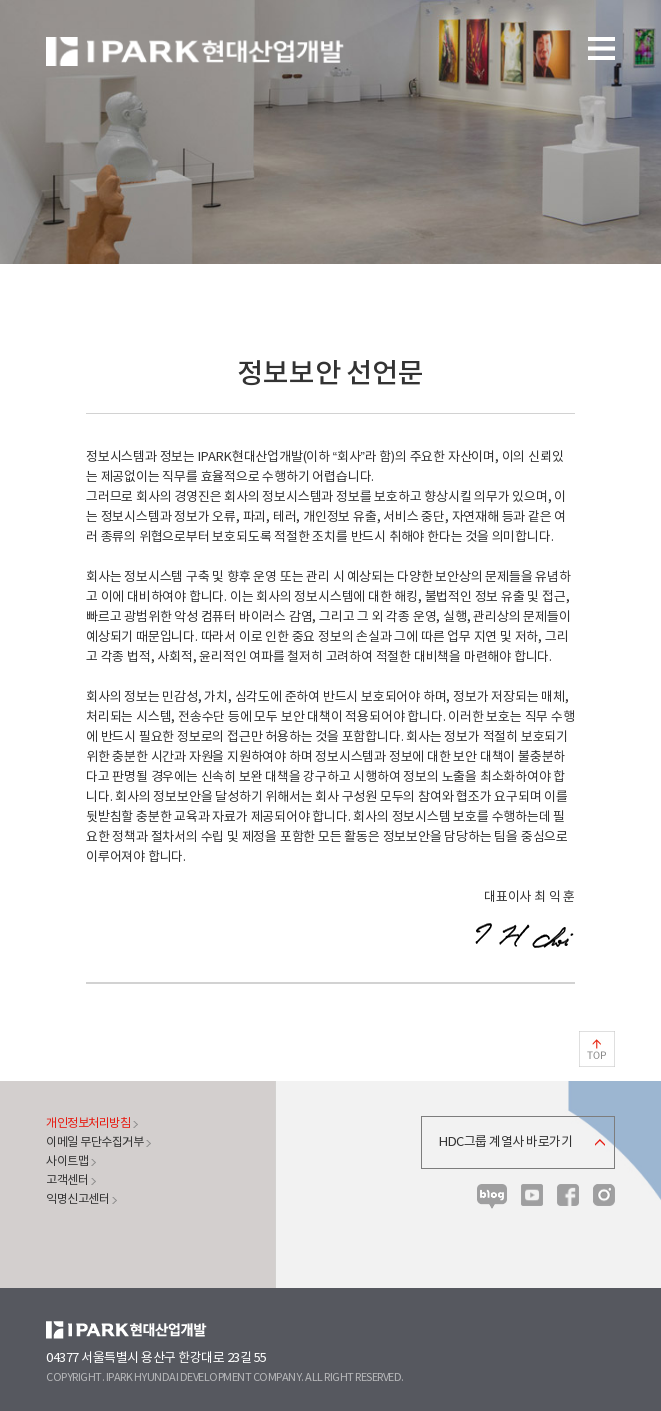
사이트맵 (67, 1161)
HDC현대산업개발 (126, 1330)
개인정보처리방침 (88, 1123)
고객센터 (67, 1180)
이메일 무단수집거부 (94, 1142)
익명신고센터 (77, 1199)
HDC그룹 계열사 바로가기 (505, 1142)
